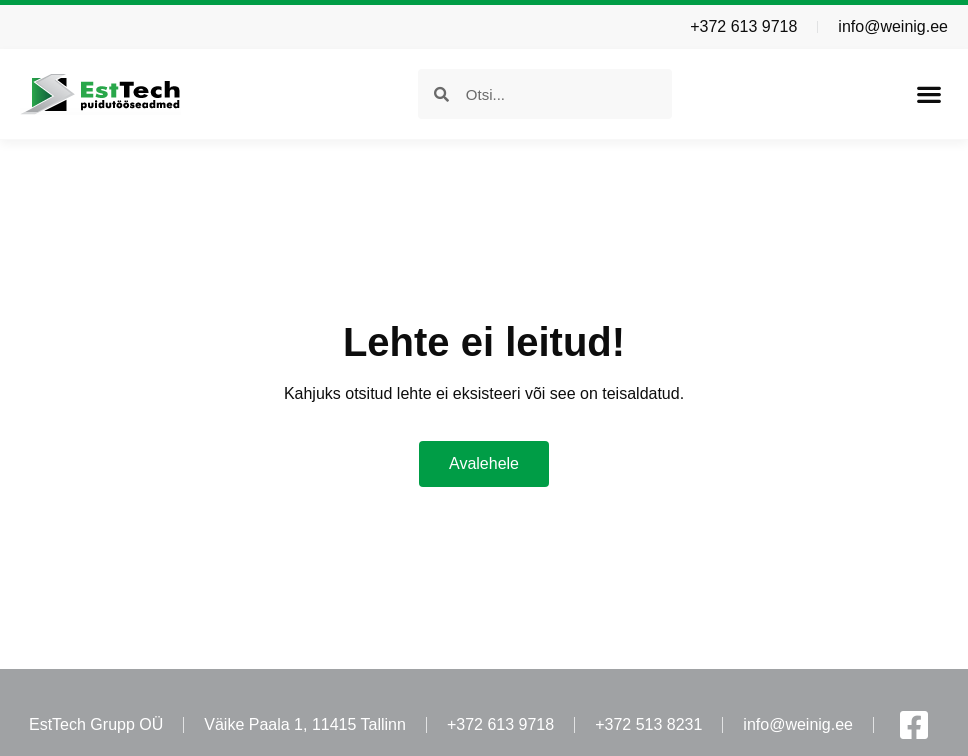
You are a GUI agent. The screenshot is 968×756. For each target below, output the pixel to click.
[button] (928, 94)
